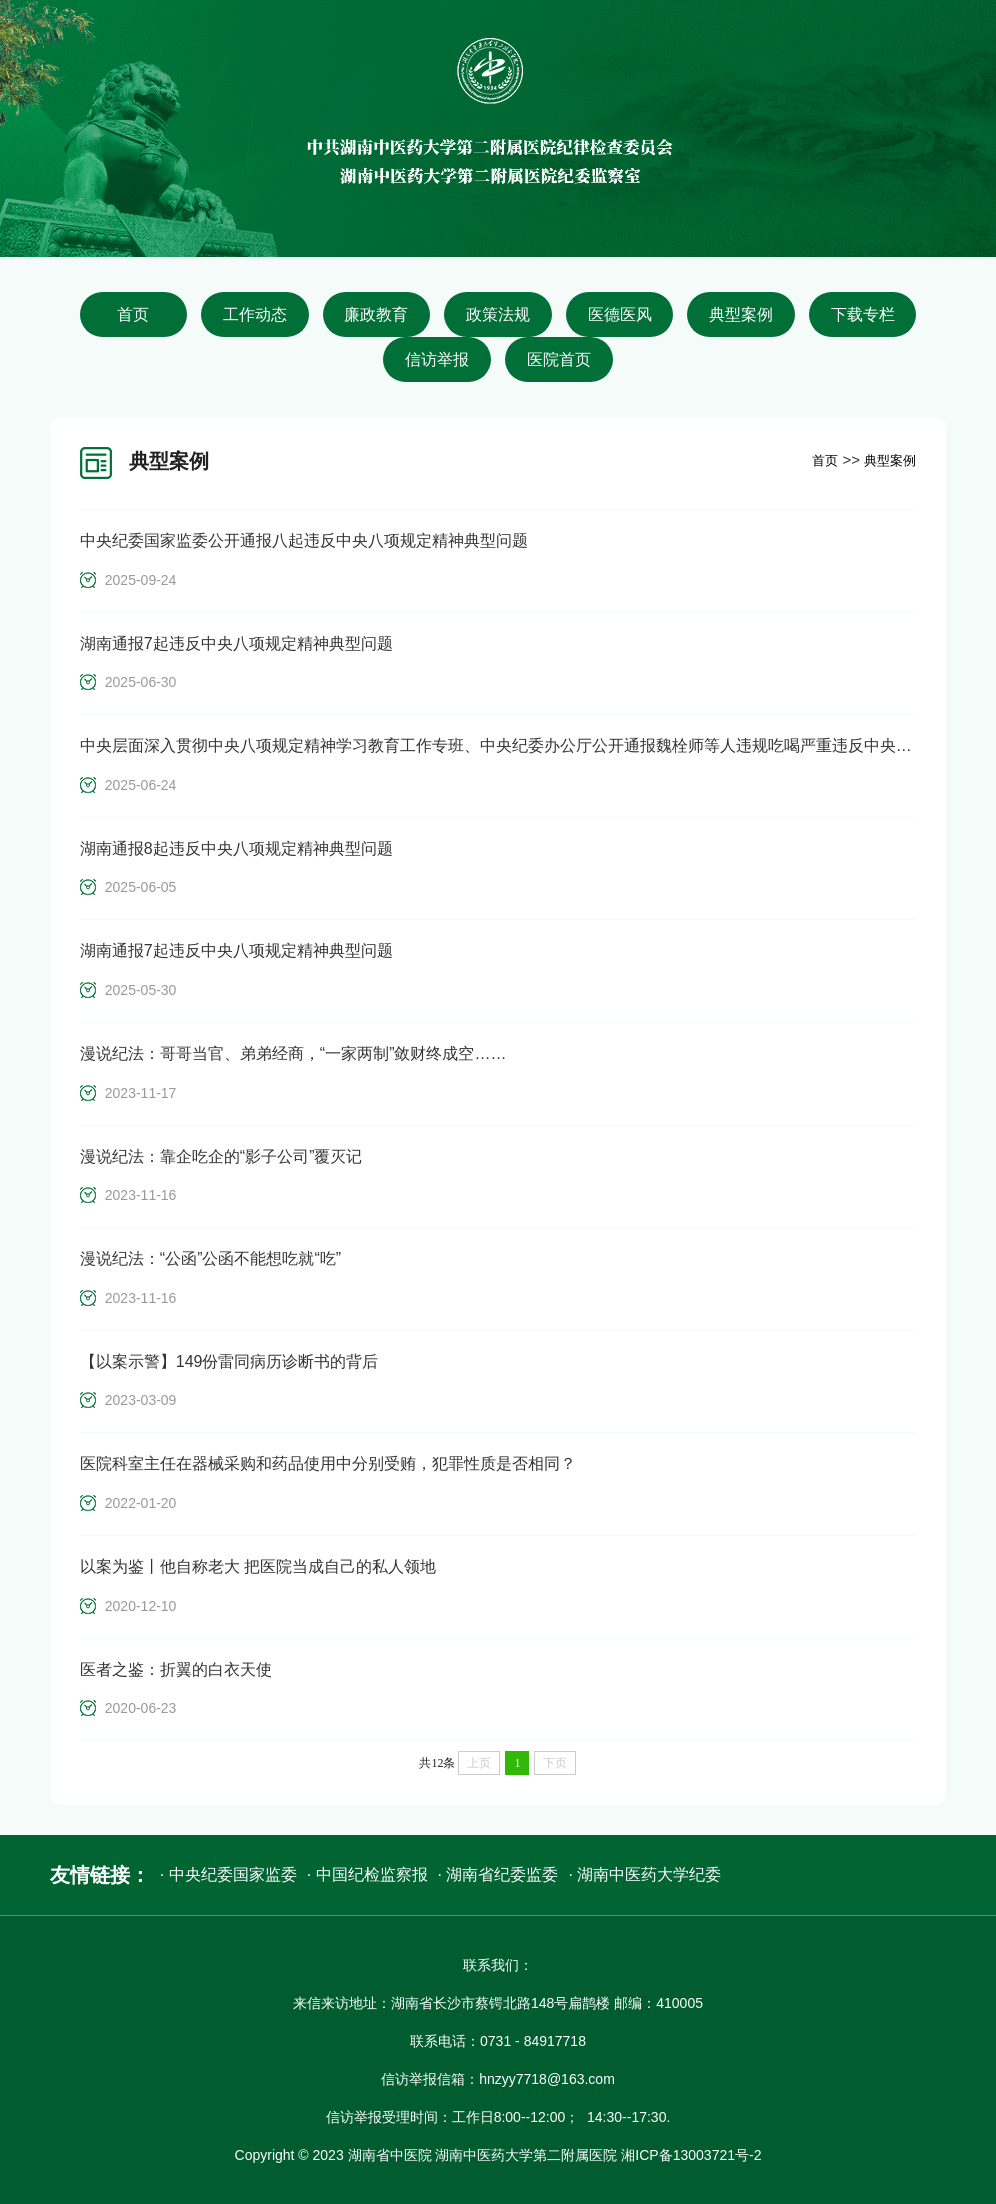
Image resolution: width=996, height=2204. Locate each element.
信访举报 (437, 359)
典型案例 (741, 314)
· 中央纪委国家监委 (228, 1874)
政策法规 (498, 314)
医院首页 (559, 359)
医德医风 (620, 314)
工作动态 (255, 314)
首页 (133, 314)
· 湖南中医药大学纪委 (644, 1874)
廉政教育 (376, 314)
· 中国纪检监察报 (367, 1874)
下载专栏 (863, 314)
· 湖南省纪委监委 (498, 1874)
